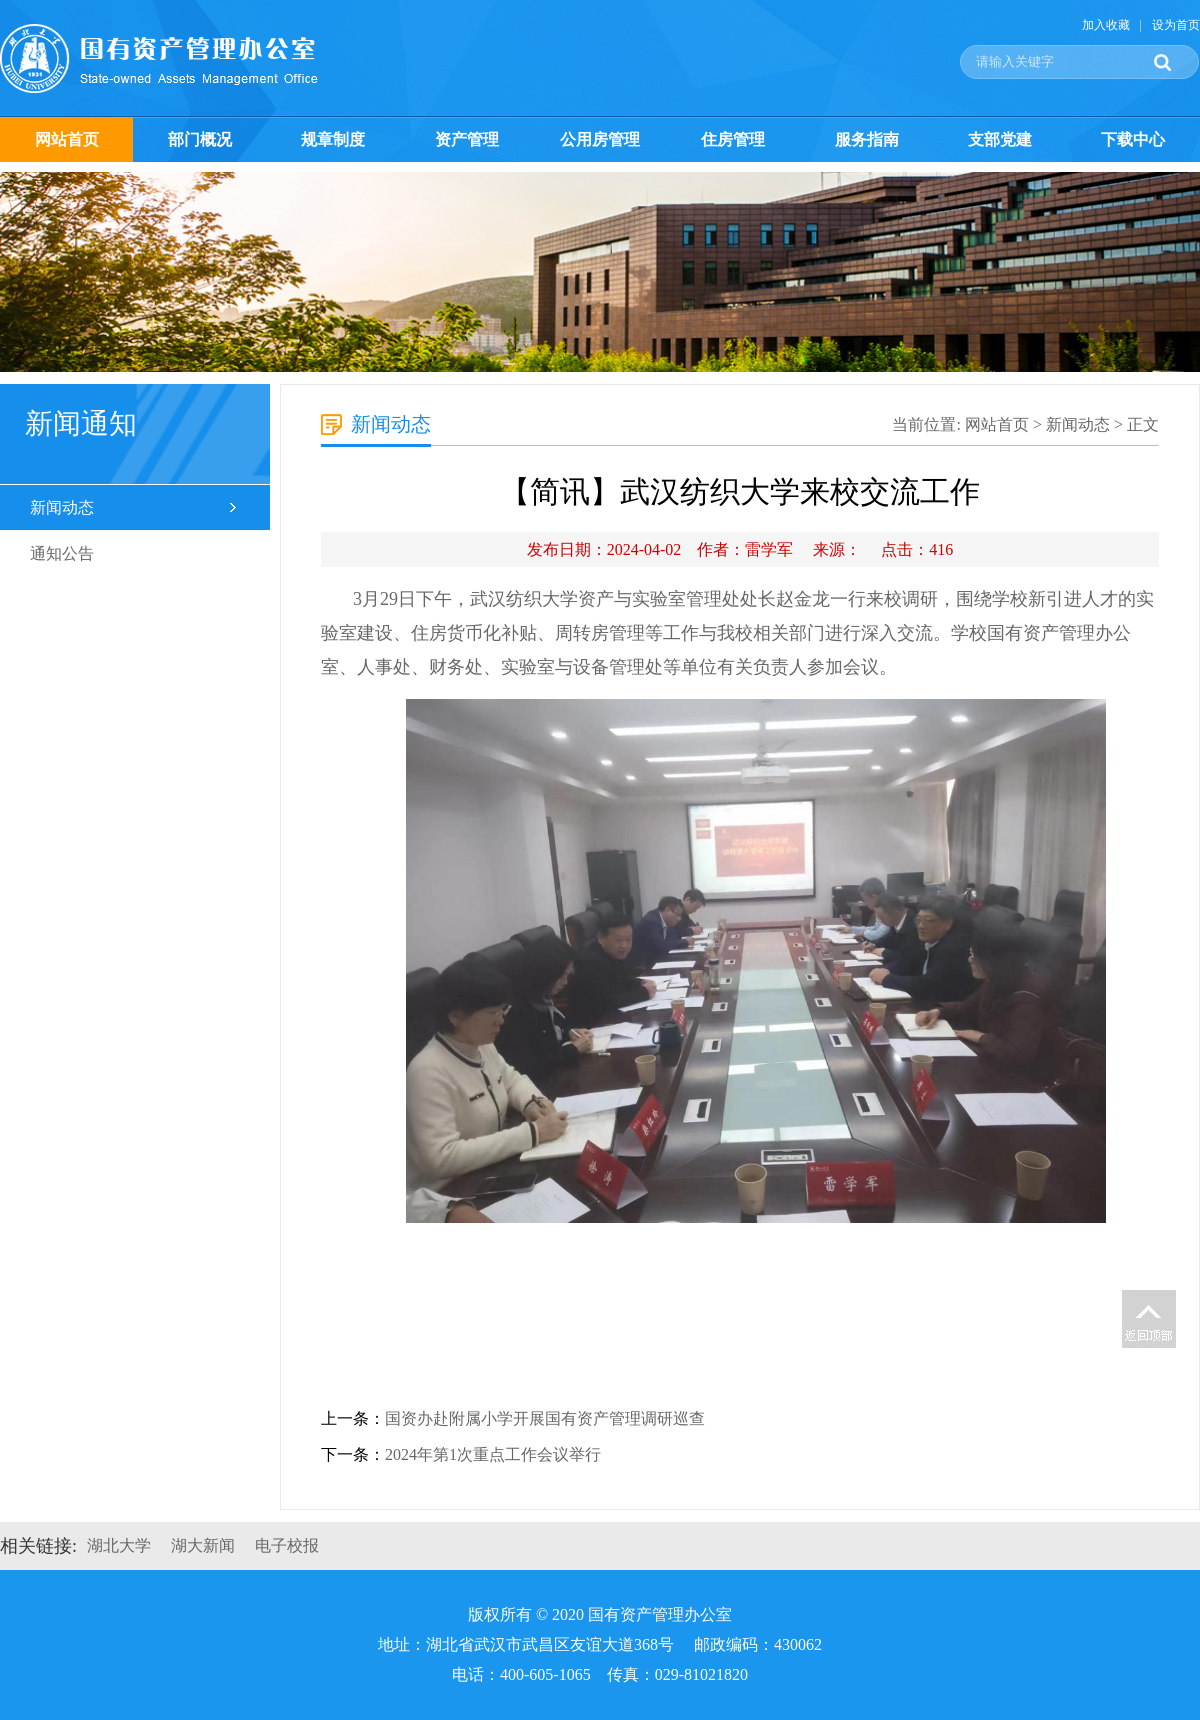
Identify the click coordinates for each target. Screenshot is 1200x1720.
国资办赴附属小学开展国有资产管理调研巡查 (545, 1418)
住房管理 (733, 139)
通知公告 (62, 553)
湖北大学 (119, 1545)
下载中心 (1133, 139)
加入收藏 (1106, 25)
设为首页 (1176, 25)
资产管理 (467, 139)
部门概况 (200, 139)
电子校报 (287, 1545)
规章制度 (333, 139)
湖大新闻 (203, 1545)
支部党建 (1000, 139)
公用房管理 (600, 139)
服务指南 (867, 139)
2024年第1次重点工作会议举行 (493, 1454)
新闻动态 (62, 507)
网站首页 (67, 139)
